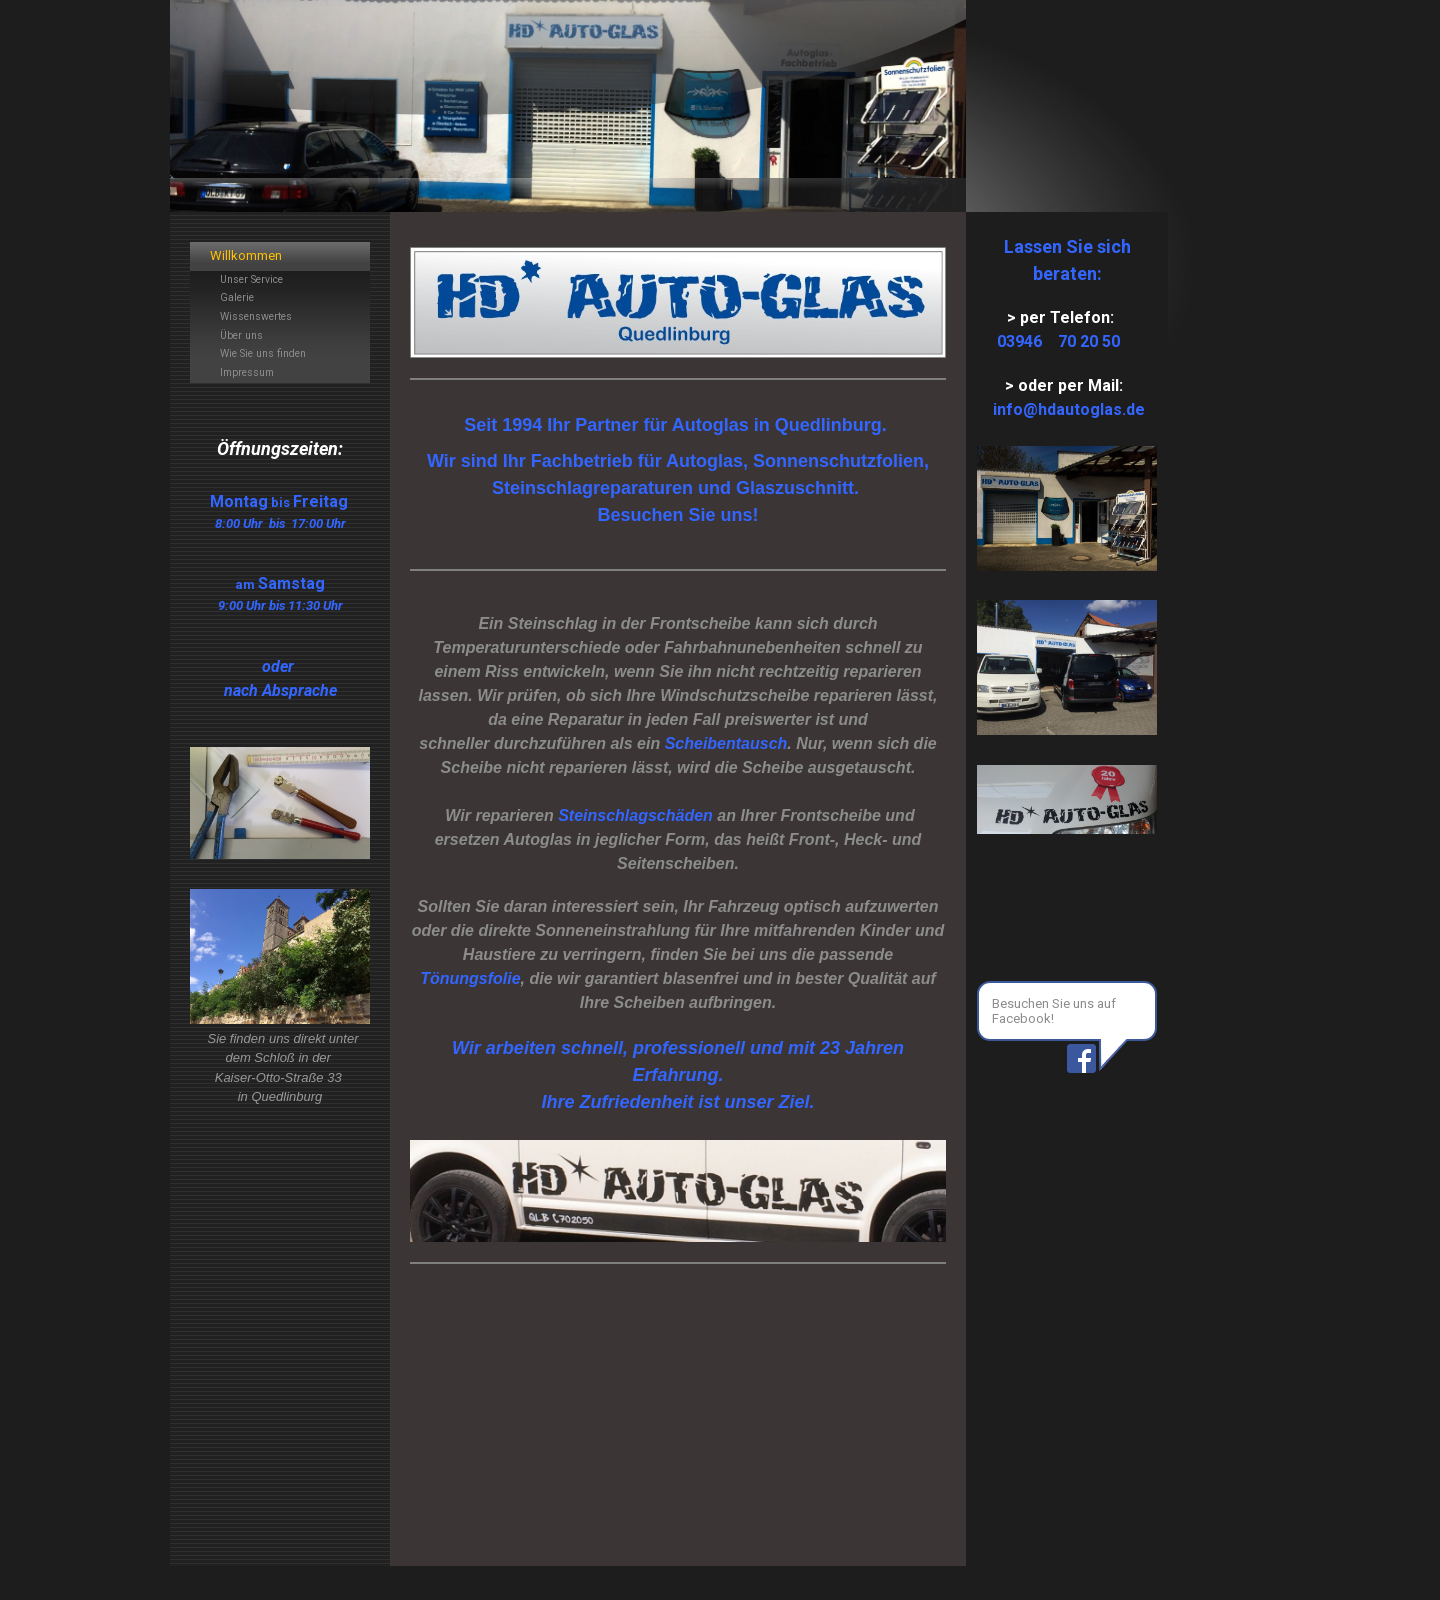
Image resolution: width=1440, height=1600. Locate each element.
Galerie (237, 297)
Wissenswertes (256, 316)
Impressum (247, 372)
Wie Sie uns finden (263, 353)
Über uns (241, 335)
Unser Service (251, 279)
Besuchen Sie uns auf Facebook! (1054, 1011)
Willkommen (246, 255)
